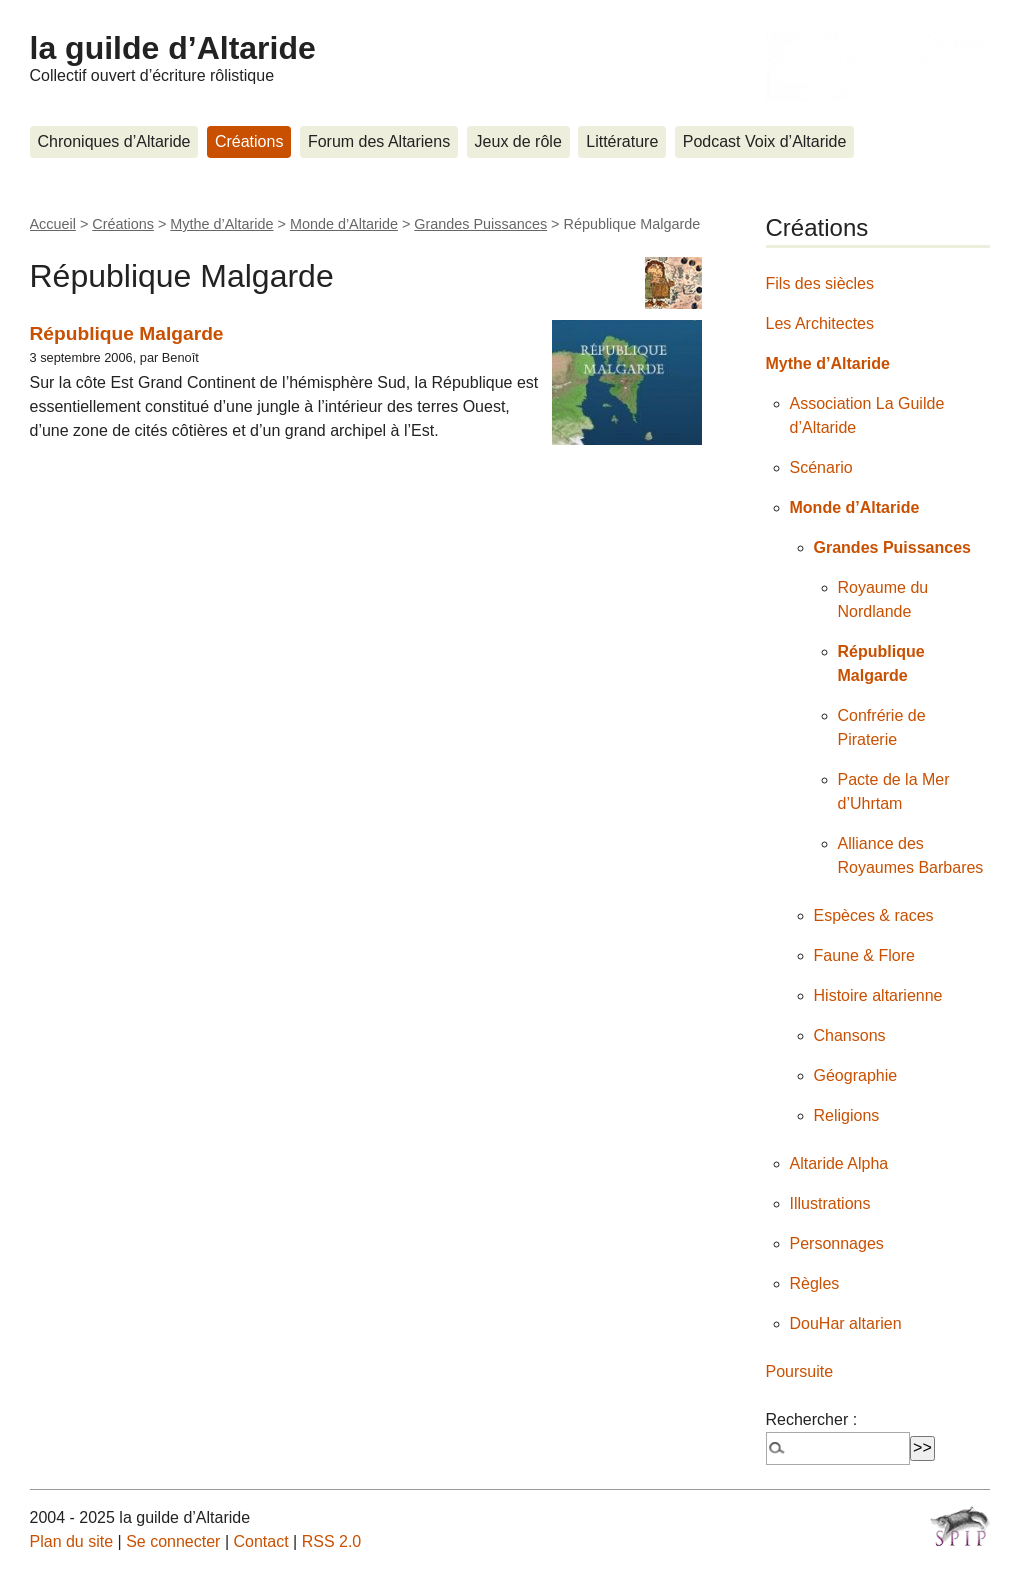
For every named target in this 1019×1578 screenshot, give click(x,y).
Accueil (53, 224)
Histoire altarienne (878, 995)
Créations (249, 141)
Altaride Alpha (839, 1163)
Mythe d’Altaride (221, 224)
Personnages (837, 1243)
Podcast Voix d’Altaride (765, 141)
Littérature (622, 141)
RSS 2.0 (332, 1541)
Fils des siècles (820, 283)
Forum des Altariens (379, 141)
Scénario (821, 467)
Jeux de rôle (518, 141)
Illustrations (830, 1203)
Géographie (856, 1075)
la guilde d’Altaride (173, 48)
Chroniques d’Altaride (114, 141)
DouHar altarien (846, 1323)
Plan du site (72, 1541)
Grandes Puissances (480, 224)
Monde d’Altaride (344, 224)
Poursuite (800, 1371)
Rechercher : (812, 1419)
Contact (260, 1541)
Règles (815, 1283)
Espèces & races (874, 915)
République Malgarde (127, 333)
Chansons (850, 1035)
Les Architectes (820, 323)
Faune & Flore (864, 955)
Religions (847, 1115)
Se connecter (173, 1541)
